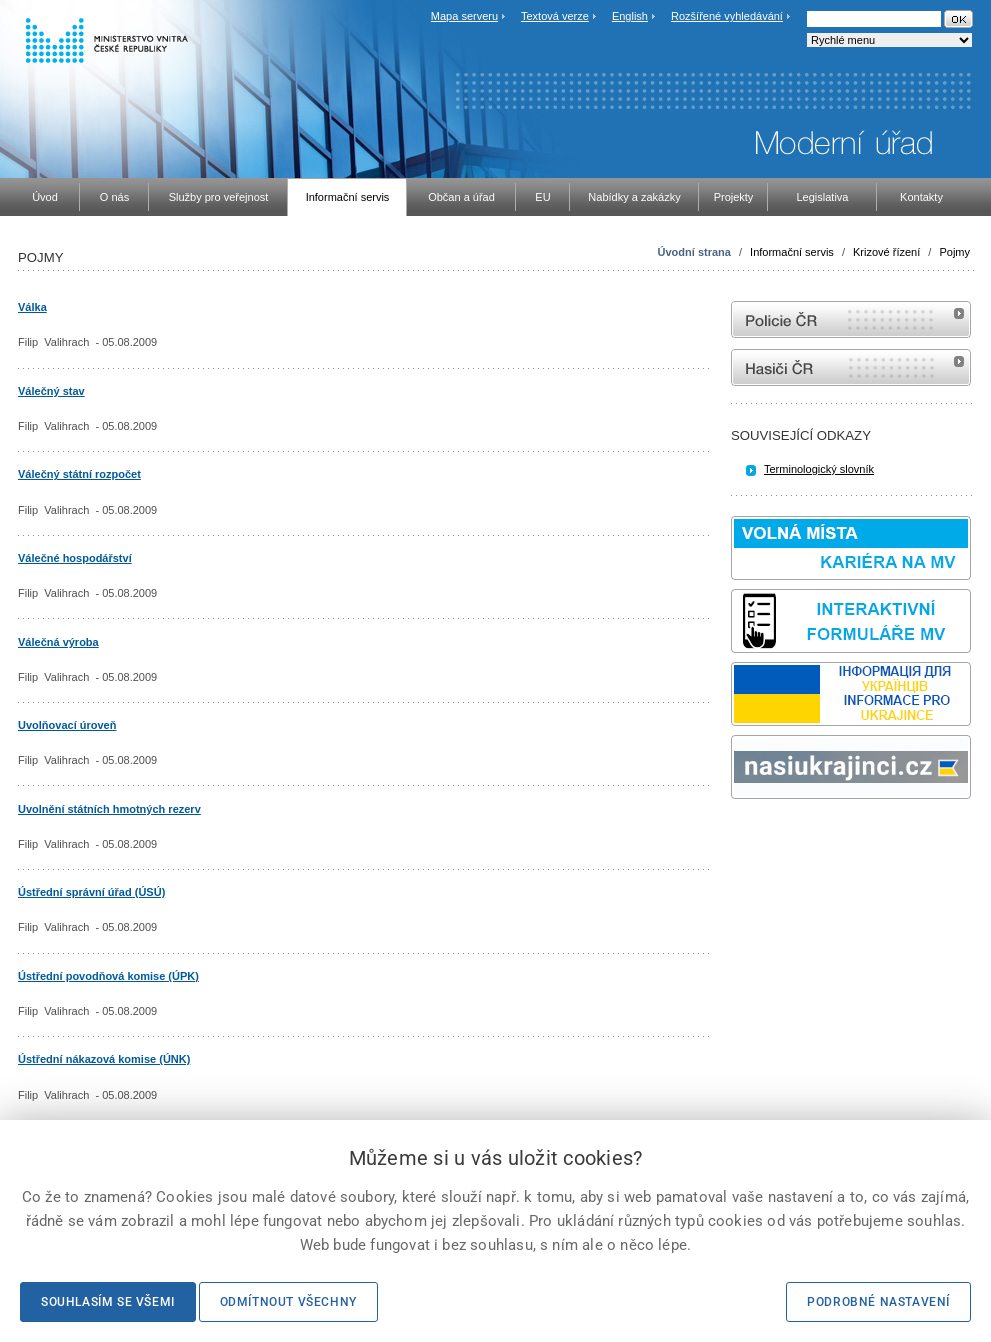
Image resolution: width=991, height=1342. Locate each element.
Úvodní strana (694, 252)
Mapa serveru (464, 16)
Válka (32, 307)
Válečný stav (51, 391)
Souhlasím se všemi (108, 1302)
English (630, 16)
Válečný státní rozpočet (79, 474)
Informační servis (792, 252)
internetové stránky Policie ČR (851, 319)
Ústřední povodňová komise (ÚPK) (108, 976)
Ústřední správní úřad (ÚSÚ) (91, 892)
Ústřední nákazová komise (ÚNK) (104, 1059)
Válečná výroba (58, 642)
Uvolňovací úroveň (67, 725)
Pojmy (954, 252)
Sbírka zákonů (734, 836)
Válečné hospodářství (75, 558)
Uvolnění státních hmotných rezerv (109, 809)
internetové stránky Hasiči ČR (851, 367)
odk (741, 836)
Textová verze (555, 16)
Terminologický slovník (819, 469)
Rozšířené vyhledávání (727, 16)
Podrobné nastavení (878, 1302)
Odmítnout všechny (288, 1302)
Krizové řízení (886, 252)
